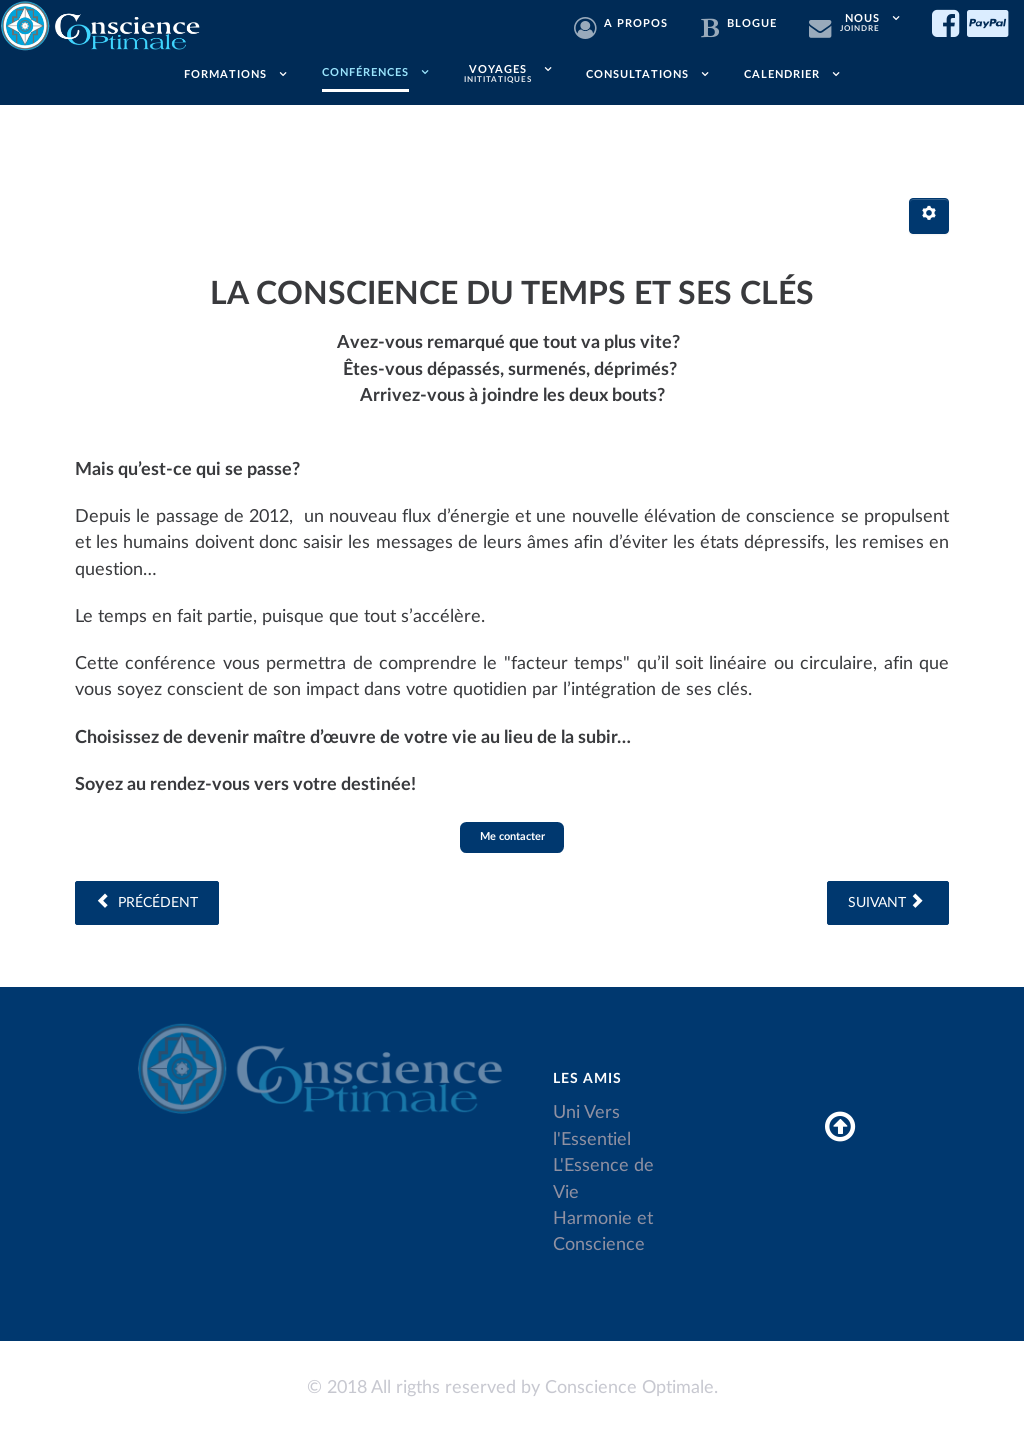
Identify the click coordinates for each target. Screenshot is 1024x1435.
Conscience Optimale (629, 1387)
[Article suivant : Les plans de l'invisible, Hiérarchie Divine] (888, 903)
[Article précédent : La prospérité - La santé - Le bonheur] (147, 903)
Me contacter (512, 836)
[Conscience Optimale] (102, 24)
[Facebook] (949, 24)
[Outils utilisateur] (929, 215)
